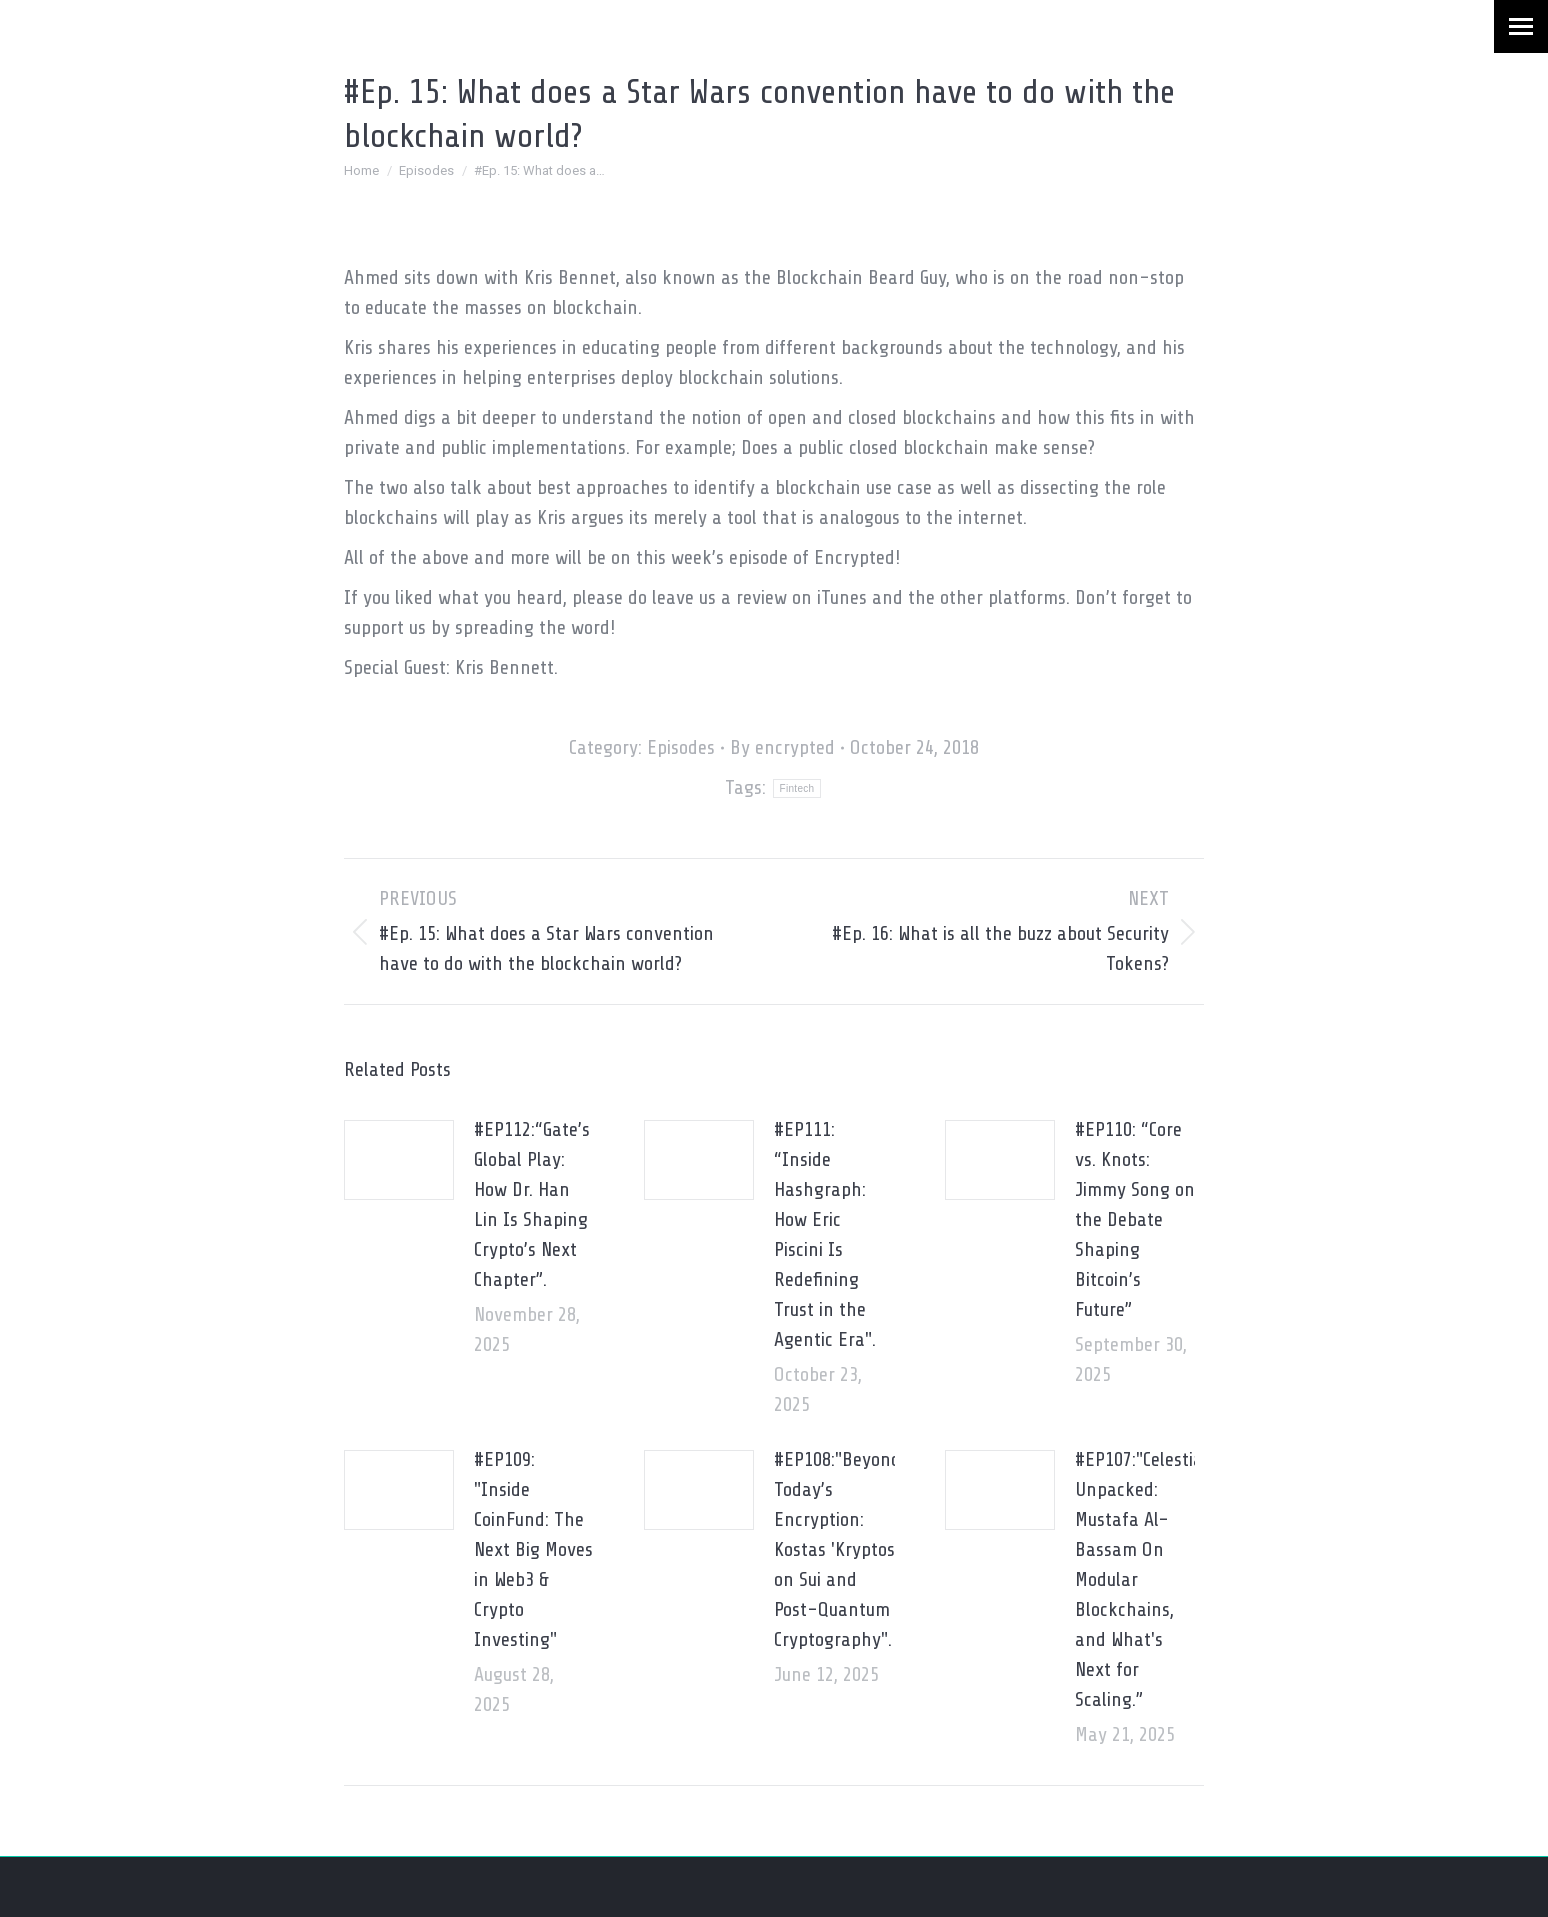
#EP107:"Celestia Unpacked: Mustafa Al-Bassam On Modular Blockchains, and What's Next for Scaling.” (1139, 1579)
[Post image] (399, 1160)
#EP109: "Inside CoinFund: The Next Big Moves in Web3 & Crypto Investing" (533, 1549)
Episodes (681, 747)
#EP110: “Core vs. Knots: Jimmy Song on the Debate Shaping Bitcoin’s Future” (1135, 1219)
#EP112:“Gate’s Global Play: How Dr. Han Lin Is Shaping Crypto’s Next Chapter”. (532, 1204)
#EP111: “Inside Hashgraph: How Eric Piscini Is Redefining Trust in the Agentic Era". (825, 1234)
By (782, 747)
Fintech (797, 788)
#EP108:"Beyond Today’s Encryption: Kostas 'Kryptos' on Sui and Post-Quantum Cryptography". (837, 1549)
